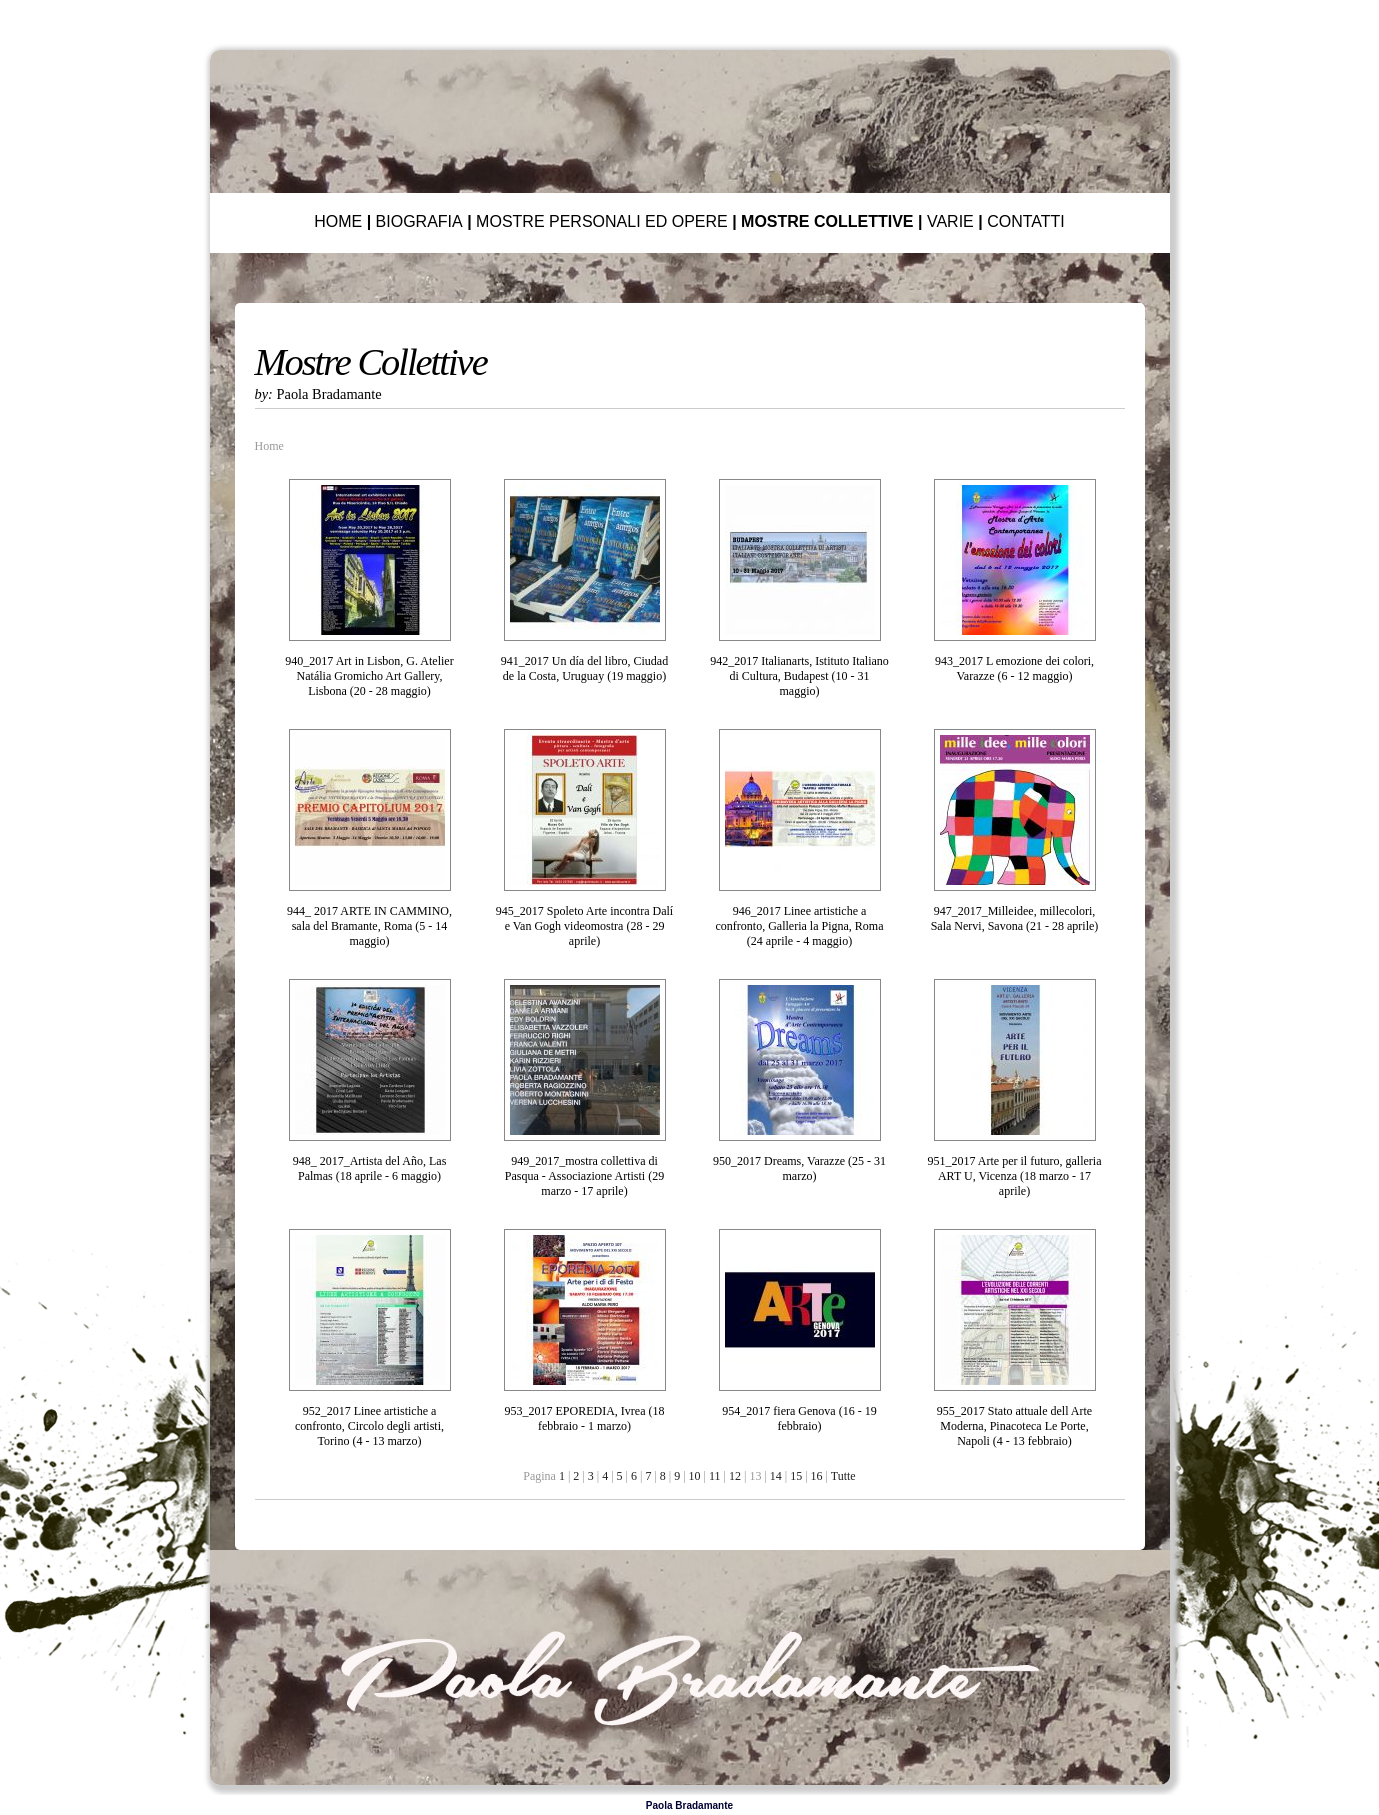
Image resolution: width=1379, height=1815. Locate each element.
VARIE (950, 221)
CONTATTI (1026, 221)
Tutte (843, 1476)
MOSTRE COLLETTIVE (827, 221)
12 (735, 1476)
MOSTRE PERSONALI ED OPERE (602, 221)
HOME (338, 221)
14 (776, 1476)
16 (817, 1476)
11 (715, 1476)
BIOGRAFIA (419, 221)
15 (796, 1476)
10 (695, 1476)
